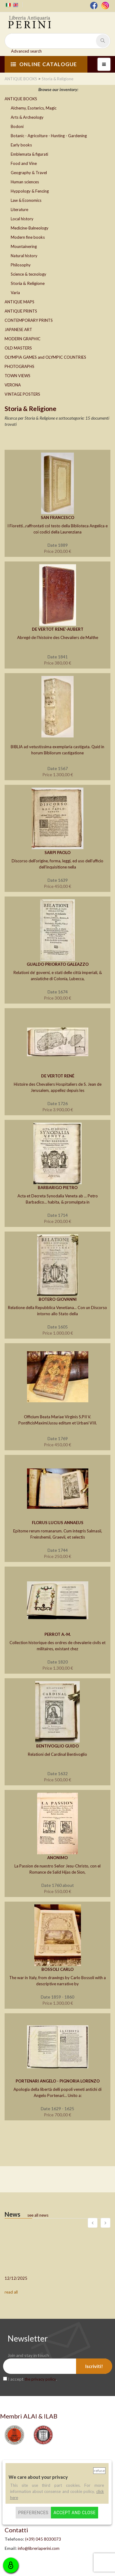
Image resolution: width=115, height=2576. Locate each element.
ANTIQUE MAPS (19, 301)
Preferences (33, 2512)
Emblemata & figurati (29, 154)
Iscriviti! (94, 2366)
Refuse (99, 2470)
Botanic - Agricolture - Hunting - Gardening (49, 135)
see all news (37, 2215)
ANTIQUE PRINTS (21, 311)
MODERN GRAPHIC (22, 338)
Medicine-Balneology (29, 228)
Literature (19, 209)
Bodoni (17, 126)
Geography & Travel (29, 172)
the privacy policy (40, 2379)
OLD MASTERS (18, 347)
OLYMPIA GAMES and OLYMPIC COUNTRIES (45, 357)
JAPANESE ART (18, 329)
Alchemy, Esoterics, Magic (33, 108)
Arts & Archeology (27, 117)
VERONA (13, 384)
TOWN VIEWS (17, 375)
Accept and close (74, 2512)
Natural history (24, 255)
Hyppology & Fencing (30, 191)
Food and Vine (24, 163)
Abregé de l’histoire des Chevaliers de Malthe (57, 637)
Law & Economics (26, 200)
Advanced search (26, 51)
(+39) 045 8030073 (43, 2539)
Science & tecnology (28, 274)
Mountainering (24, 246)
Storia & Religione (28, 283)
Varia (15, 292)
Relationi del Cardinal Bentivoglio (57, 1754)
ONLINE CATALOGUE (44, 64)
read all (11, 2292)
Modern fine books (28, 237)
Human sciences (25, 181)
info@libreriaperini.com (38, 2548)
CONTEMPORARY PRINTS (29, 320)
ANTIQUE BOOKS (21, 98)
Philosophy (21, 264)
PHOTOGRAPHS (19, 366)
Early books (21, 144)
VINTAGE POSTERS (22, 394)
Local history (22, 218)
